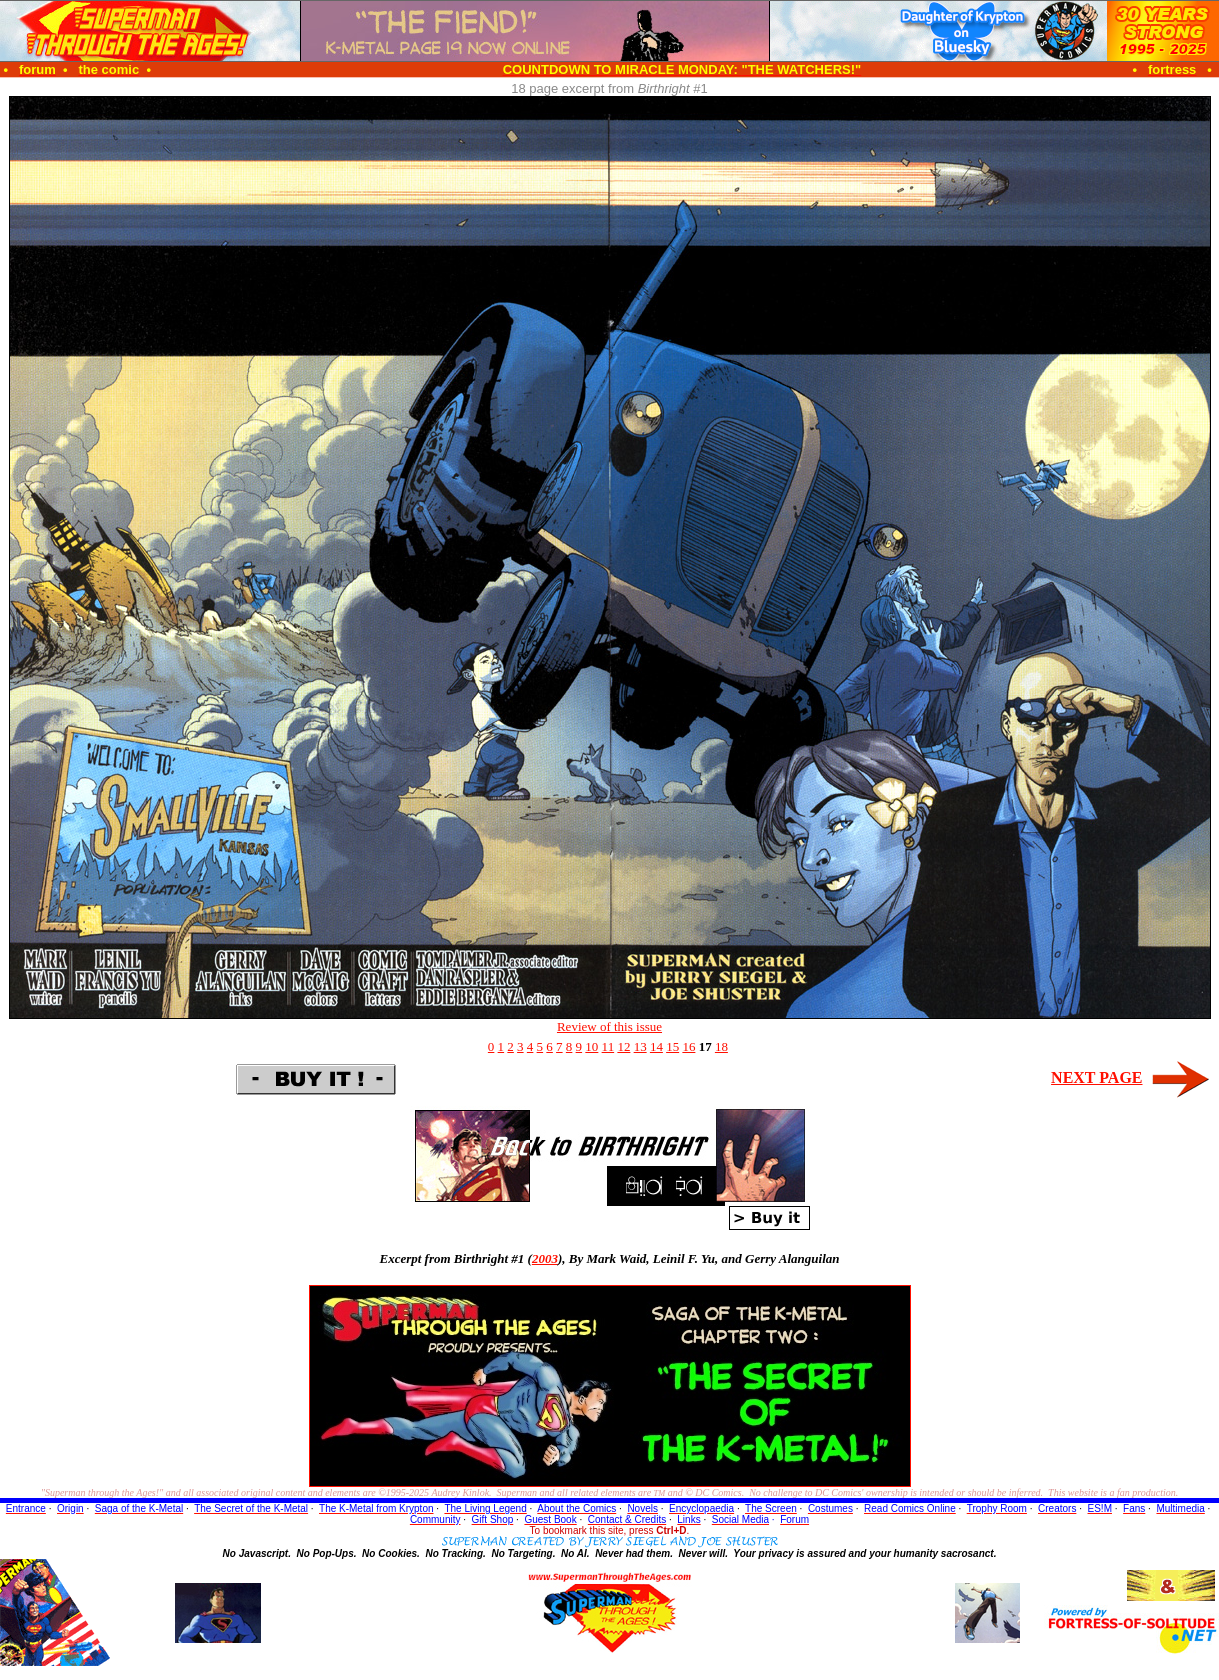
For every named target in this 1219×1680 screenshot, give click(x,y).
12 (623, 1046)
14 (656, 1046)
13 (640, 1046)
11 (608, 1046)
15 (672, 1046)
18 (721, 1046)
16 (688, 1046)
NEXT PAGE (1096, 1077)
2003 (545, 1258)
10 (591, 1046)
